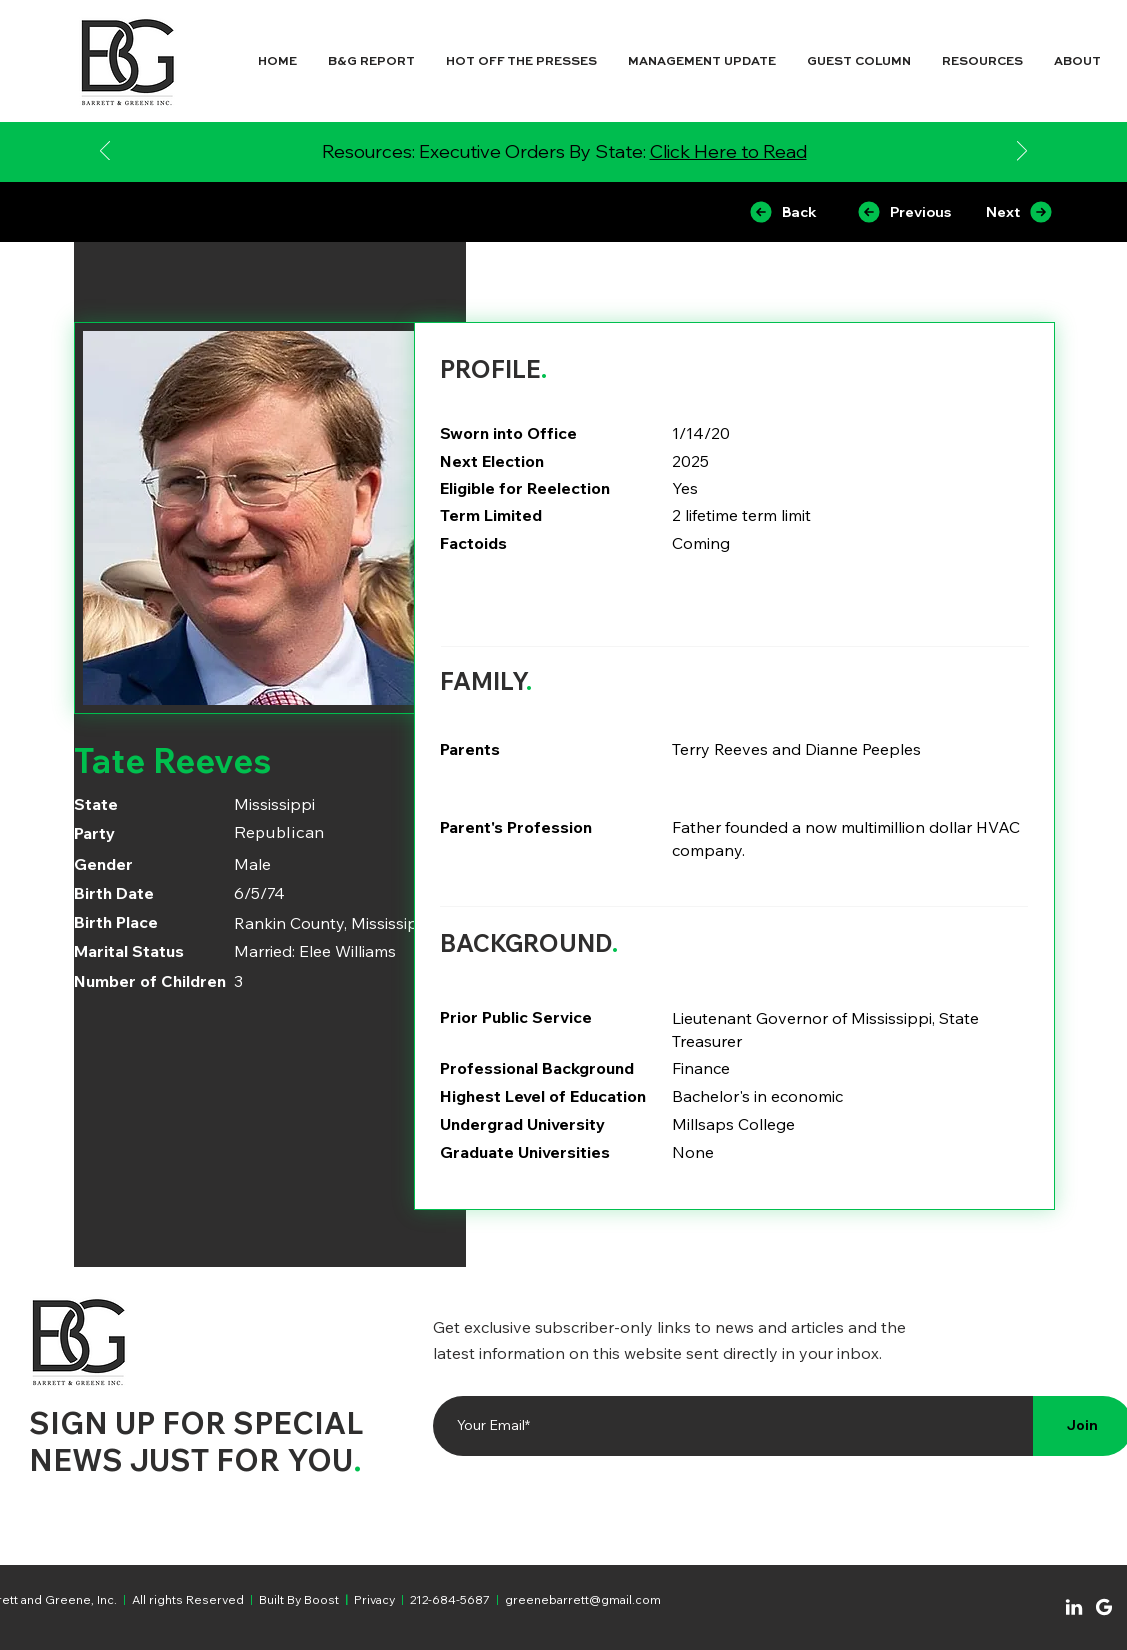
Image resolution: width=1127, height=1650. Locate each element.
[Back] (782, 211)
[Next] (1022, 152)
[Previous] (105, 152)
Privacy (374, 1599)
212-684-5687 (450, 1599)
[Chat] (1074, 1607)
